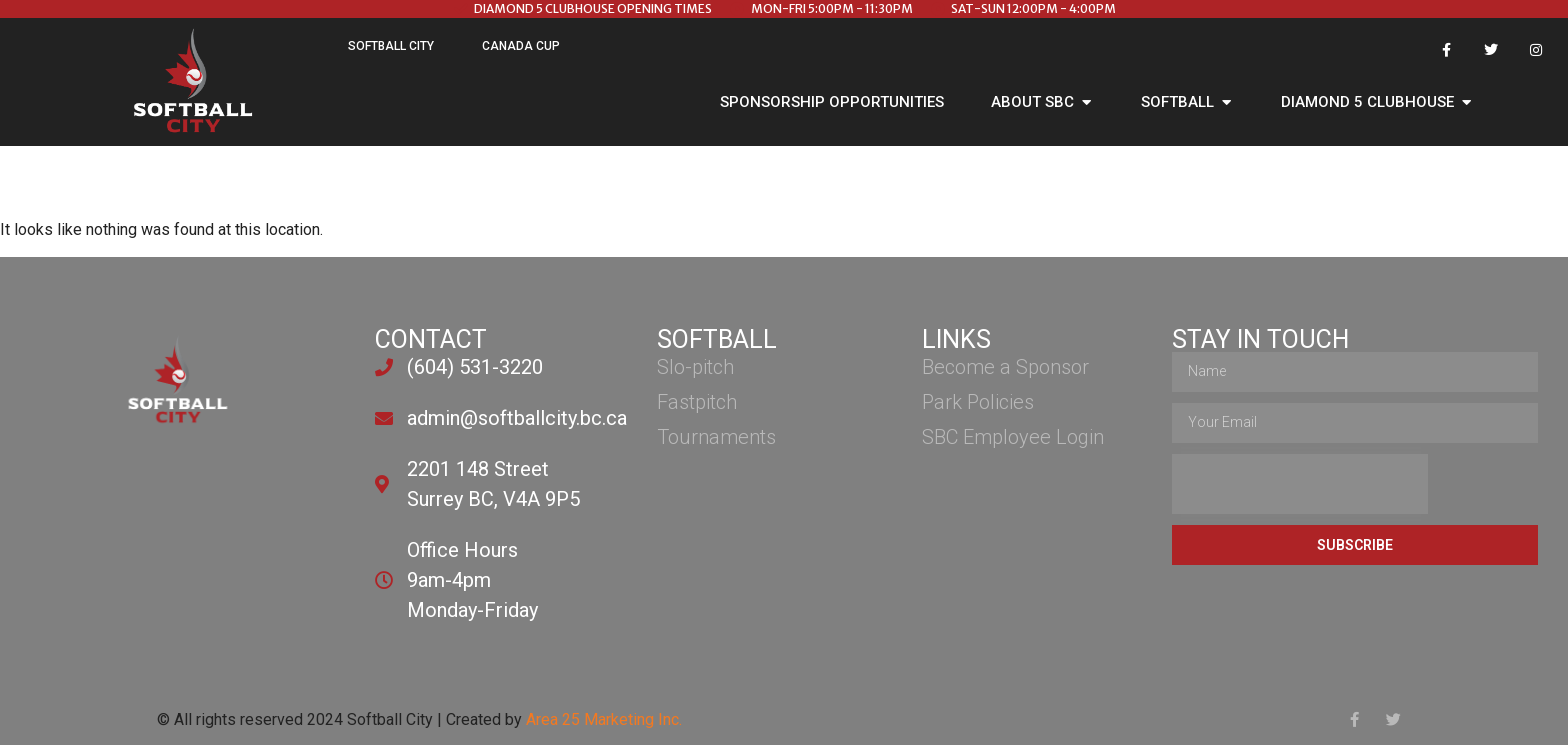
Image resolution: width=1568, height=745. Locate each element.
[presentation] (1300, 484)
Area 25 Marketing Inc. (604, 719)
